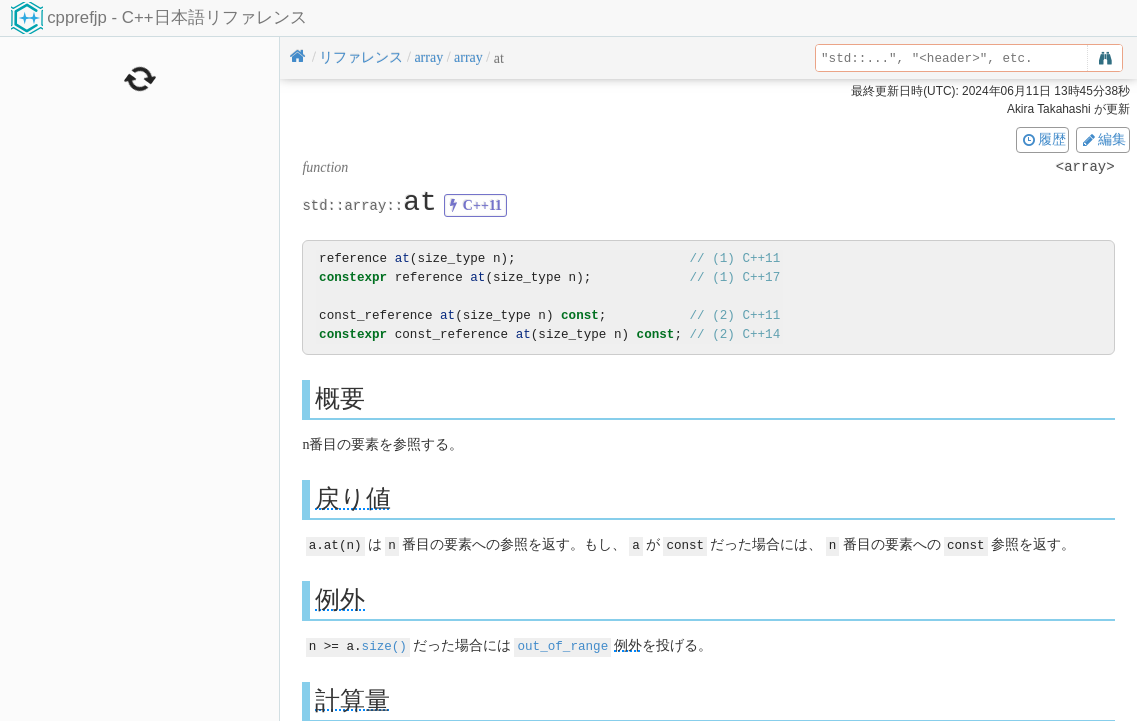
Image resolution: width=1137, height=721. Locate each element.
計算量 (352, 698)
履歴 (1043, 139)
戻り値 (353, 498)
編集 (1103, 139)
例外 (340, 598)
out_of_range (562, 644)
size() (384, 644)
